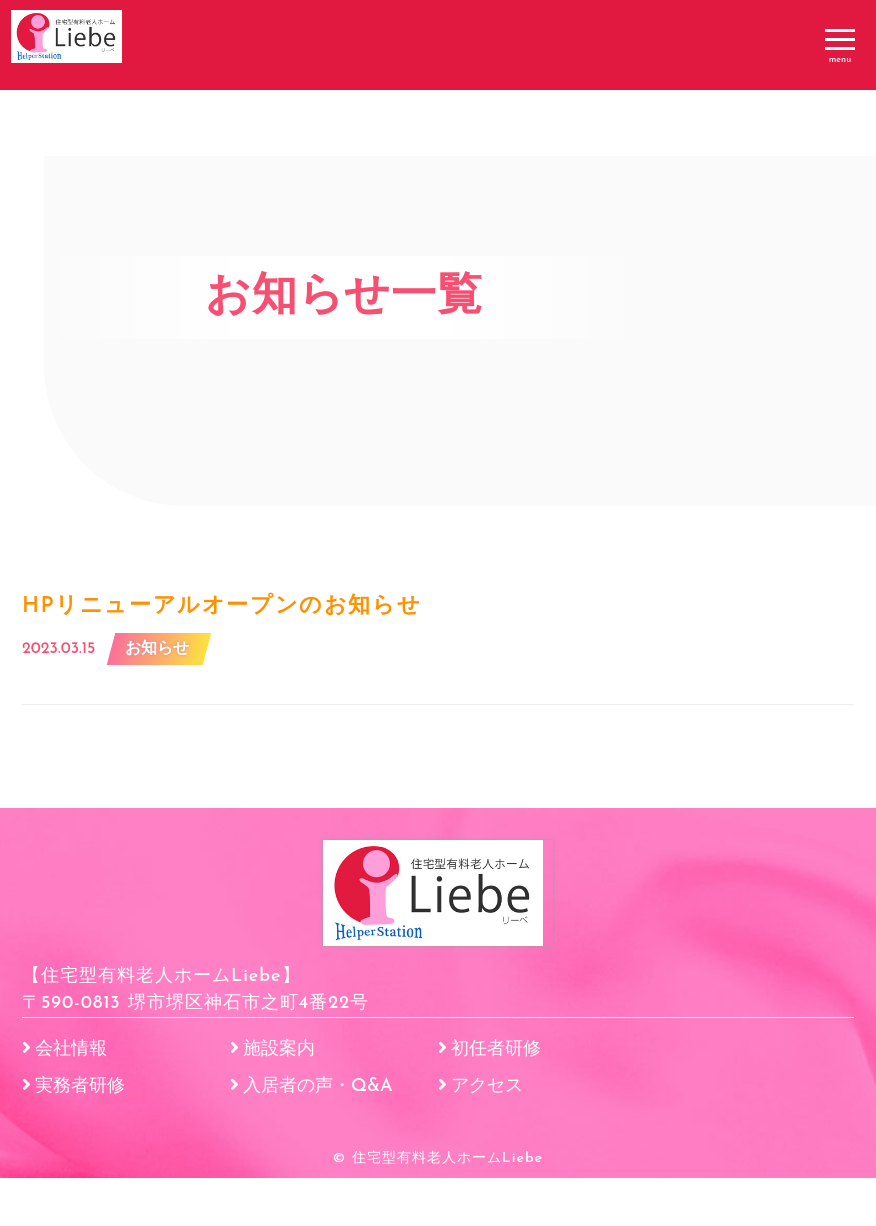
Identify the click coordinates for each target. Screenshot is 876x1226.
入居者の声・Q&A (318, 1134)
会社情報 (71, 1097)
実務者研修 (80, 1134)
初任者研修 (496, 1097)
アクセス (487, 1134)
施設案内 (279, 1097)
